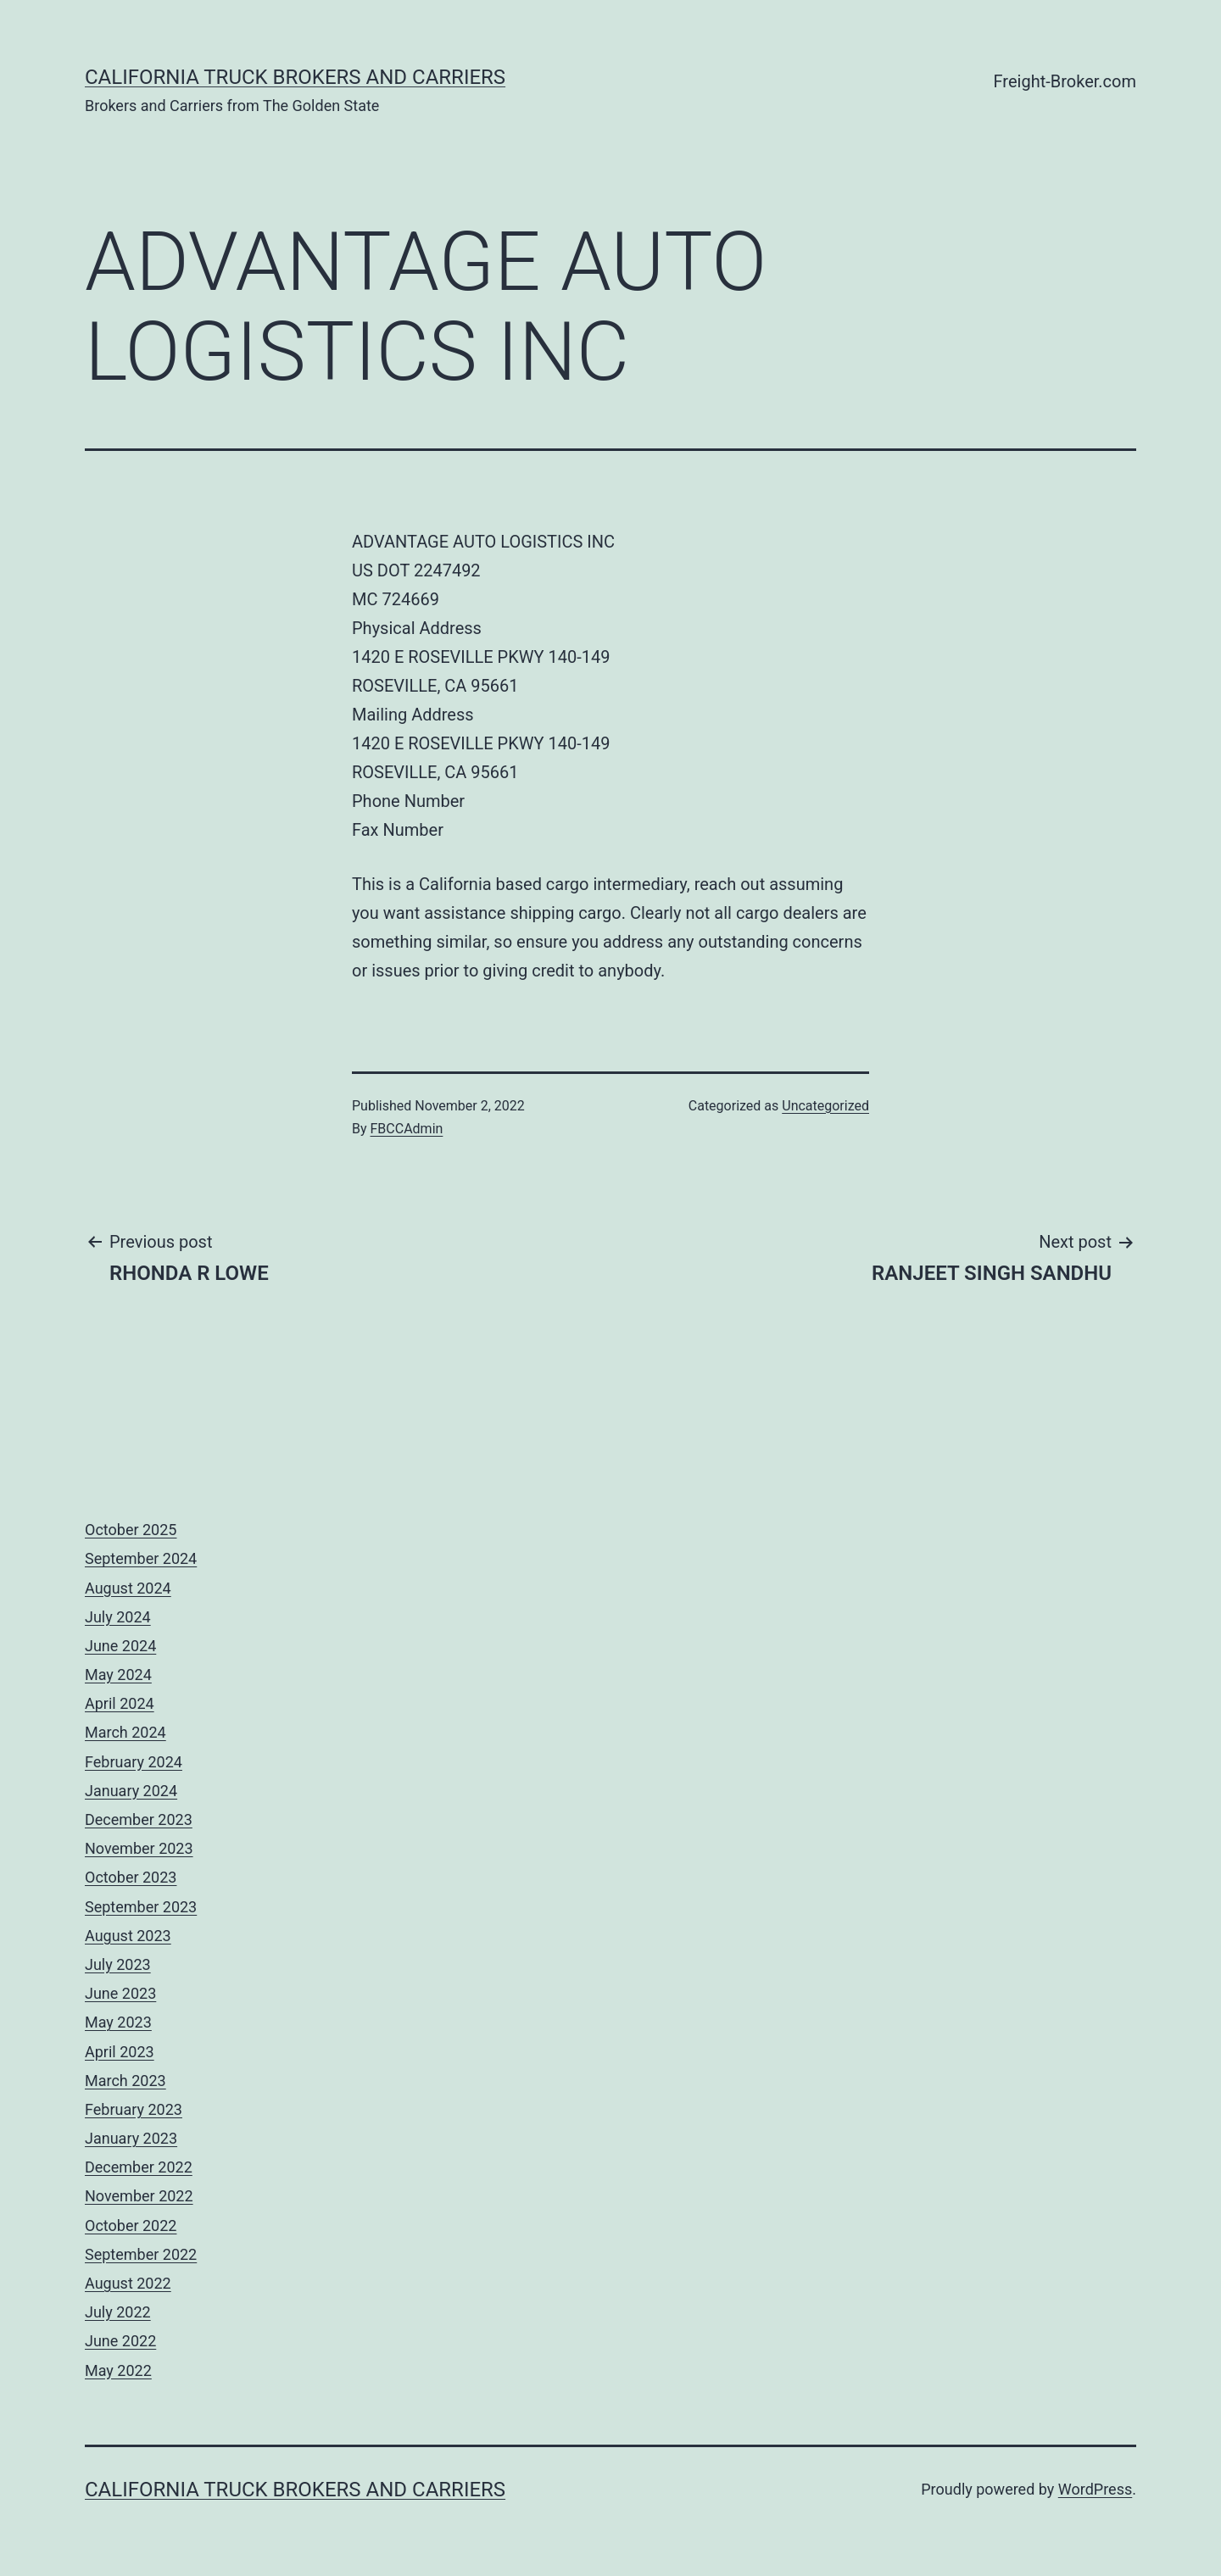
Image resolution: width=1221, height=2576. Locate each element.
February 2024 (133, 1762)
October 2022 (130, 2225)
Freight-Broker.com (1065, 81)
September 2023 (141, 1907)
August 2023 (128, 1936)
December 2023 (138, 1819)
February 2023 (133, 2109)
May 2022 (118, 2370)
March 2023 (125, 2080)
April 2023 (119, 2052)
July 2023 (118, 1964)
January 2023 (131, 2138)
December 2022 (138, 2167)
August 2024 (128, 1588)
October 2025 (130, 1529)
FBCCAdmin (407, 1129)
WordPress (1095, 2489)
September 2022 (141, 2254)
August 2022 (128, 2283)
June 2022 (120, 2341)
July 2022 (118, 2312)
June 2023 (120, 1993)
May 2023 (118, 2022)
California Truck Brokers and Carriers (295, 77)
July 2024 (118, 1617)
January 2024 (131, 1791)
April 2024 (119, 1703)
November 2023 (139, 1848)
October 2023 (130, 1877)
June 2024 (120, 1646)
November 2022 (139, 2196)
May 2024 (118, 1674)
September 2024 (141, 1558)
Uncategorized (825, 1106)
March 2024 (125, 1732)
